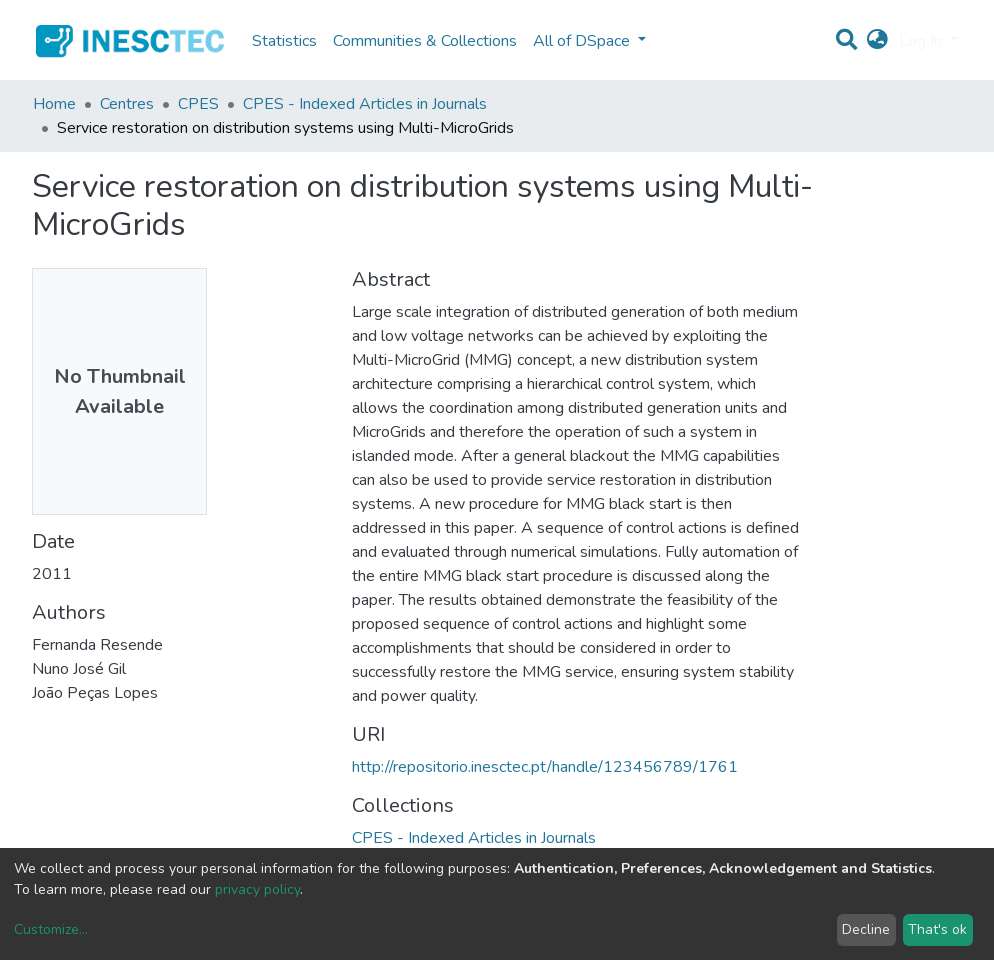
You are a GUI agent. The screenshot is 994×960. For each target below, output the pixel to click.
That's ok (937, 929)
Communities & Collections (425, 41)
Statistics (284, 41)
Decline (866, 929)
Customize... (51, 929)
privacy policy (257, 889)
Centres (127, 104)
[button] (877, 41)
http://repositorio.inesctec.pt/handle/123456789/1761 (545, 767)
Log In (922, 41)
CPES (198, 104)
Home (54, 104)
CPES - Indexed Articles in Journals (365, 104)
